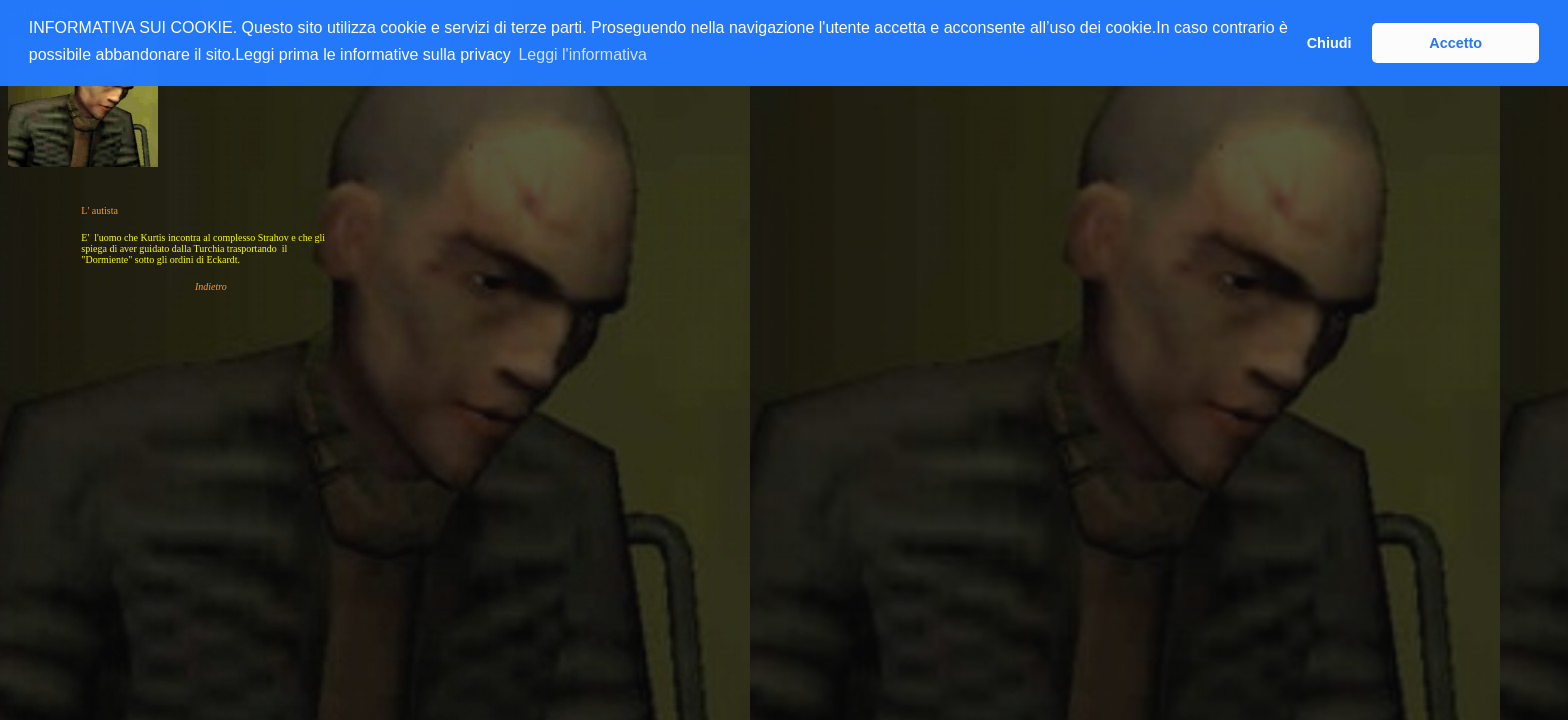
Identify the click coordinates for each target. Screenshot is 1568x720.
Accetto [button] (1455, 43)
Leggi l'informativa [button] (582, 54)
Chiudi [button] (1329, 43)
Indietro (211, 286)
